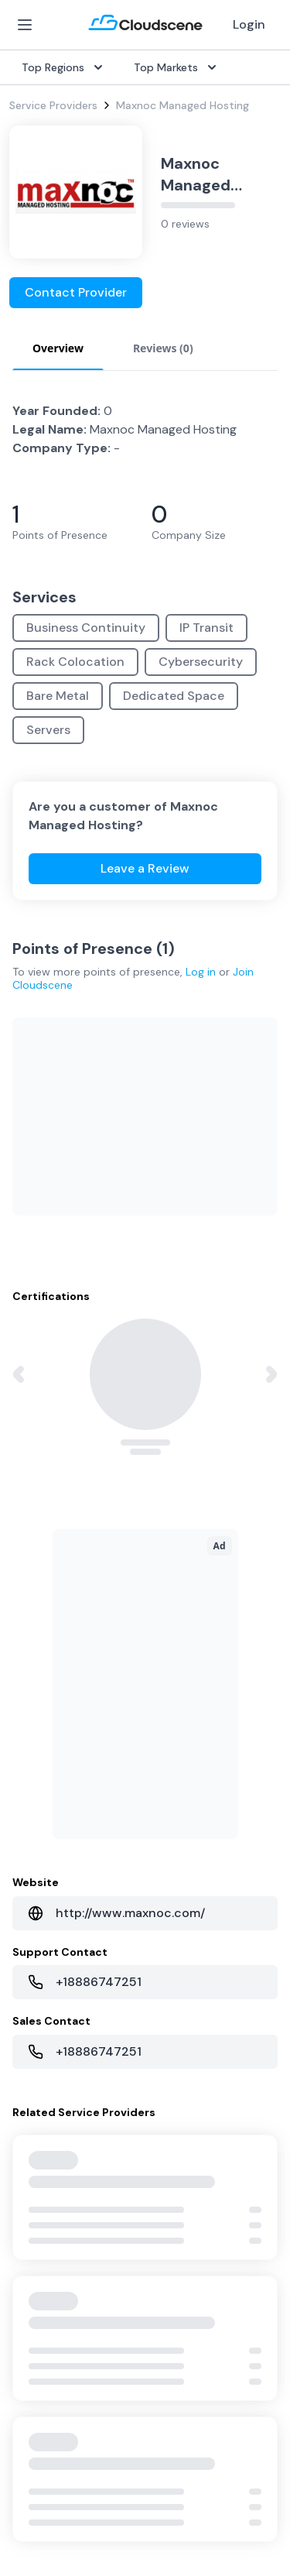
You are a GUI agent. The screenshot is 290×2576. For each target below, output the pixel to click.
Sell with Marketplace (63, 1888)
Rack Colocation (51, 1686)
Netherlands (182, 1912)
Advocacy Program (58, 2089)
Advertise (33, 1937)
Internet (29, 1637)
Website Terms (51, 2447)
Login (249, 24)
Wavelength (39, 1736)
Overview (175, 1612)
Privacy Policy (47, 2416)
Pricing (26, 1912)
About (167, 2039)
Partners (173, 2064)
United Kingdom (192, 1863)
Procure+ (174, 1662)
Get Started (40, 1863)
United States (187, 1838)
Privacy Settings (54, 2478)
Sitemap (32, 2506)
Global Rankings (49, 2039)
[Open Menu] (24, 24)
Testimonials (41, 2064)
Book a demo (43, 2139)
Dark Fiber (34, 1662)
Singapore (177, 1937)
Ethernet (31, 1711)
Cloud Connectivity (58, 1761)
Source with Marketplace (215, 1637)
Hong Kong (179, 1962)
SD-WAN (31, 1612)
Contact (173, 2089)
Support (30, 2114)
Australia (174, 1888)
